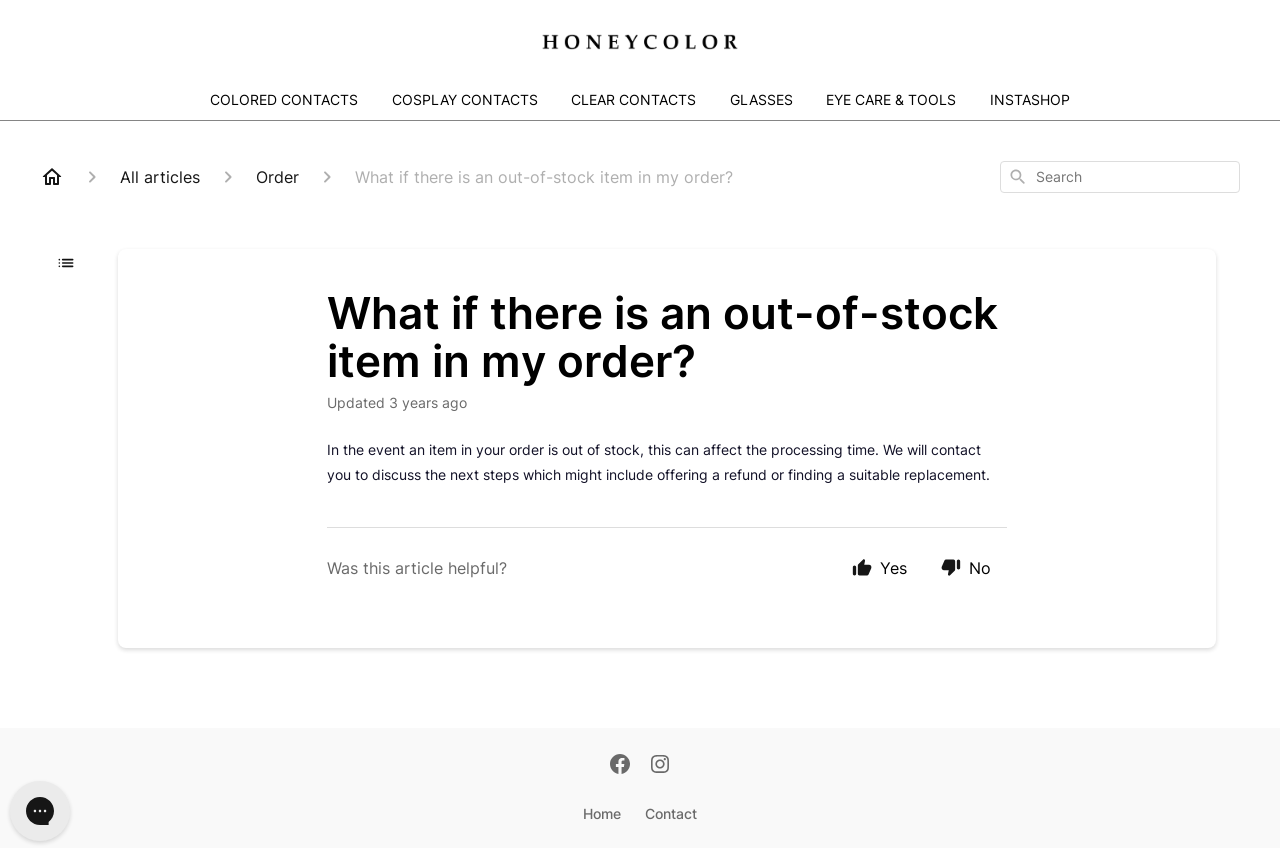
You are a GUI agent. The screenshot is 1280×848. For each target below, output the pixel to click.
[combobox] (1120, 177)
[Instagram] (660, 766)
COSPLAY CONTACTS (465, 99)
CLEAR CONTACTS (633, 99)
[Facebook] (620, 766)
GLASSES (761, 99)
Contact (671, 813)
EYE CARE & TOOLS (891, 99)
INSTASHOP (1030, 99)
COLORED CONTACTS (284, 99)
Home (602, 813)
